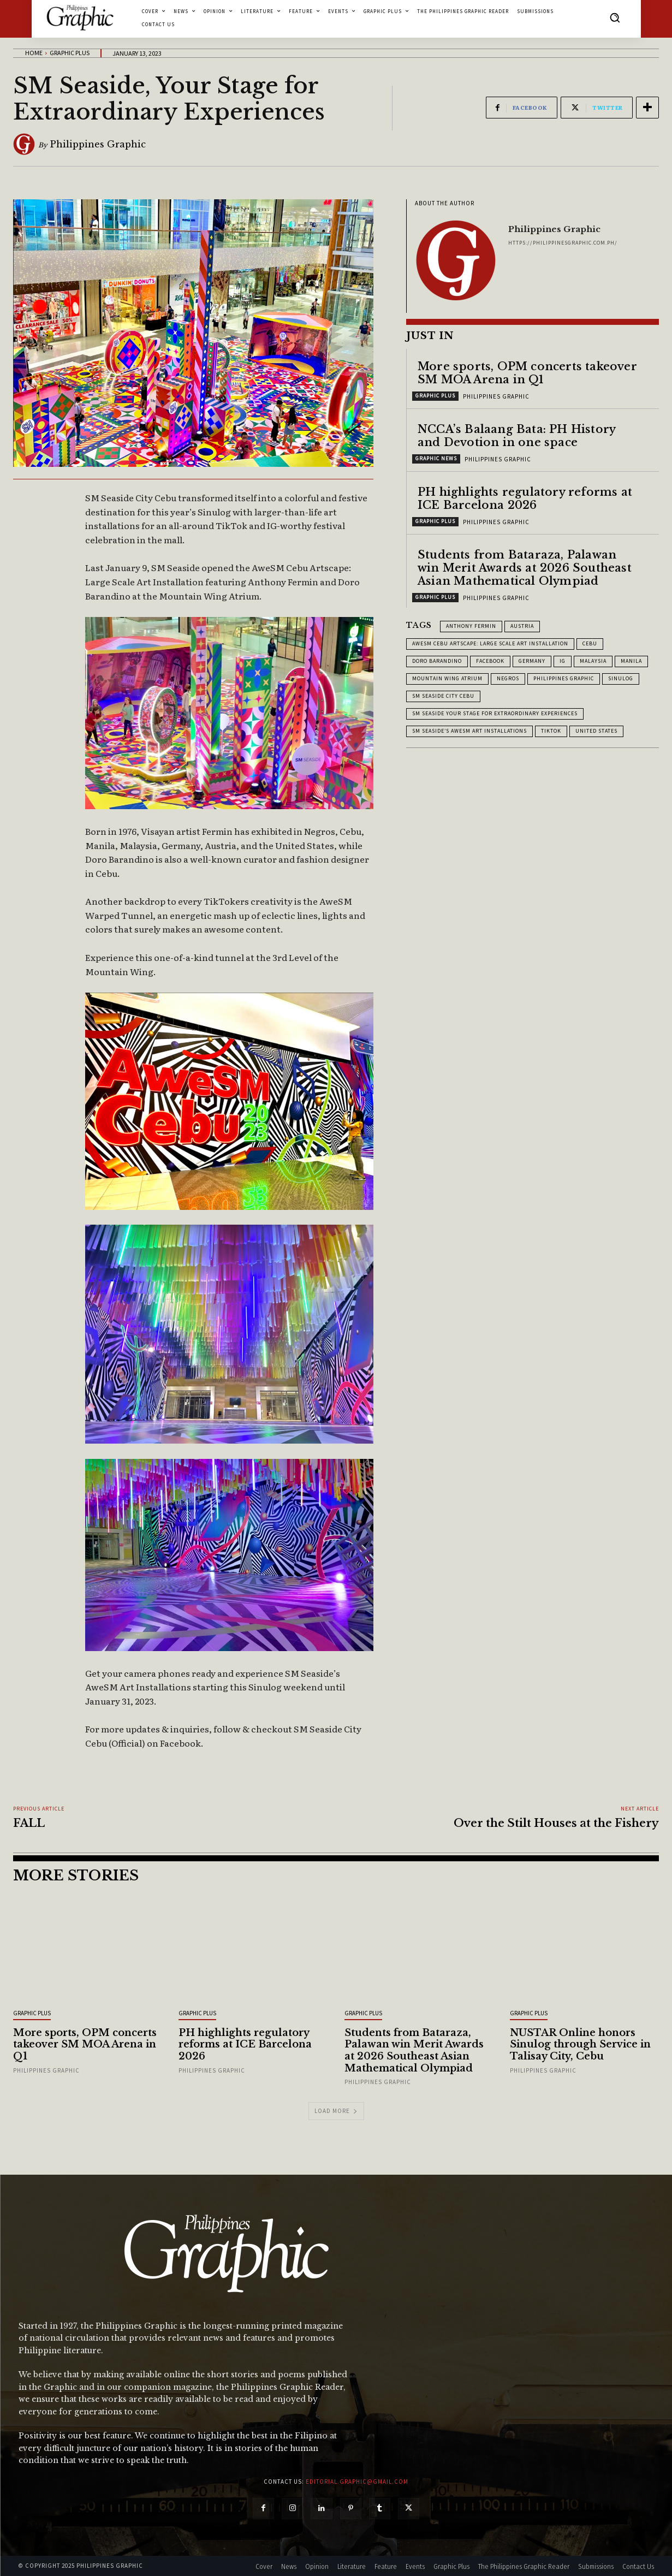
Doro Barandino (437, 660)
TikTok (551, 730)
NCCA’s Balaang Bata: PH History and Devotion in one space (517, 436)
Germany (532, 660)
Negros (508, 678)
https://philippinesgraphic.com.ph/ (562, 242)
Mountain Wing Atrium (447, 678)
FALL (29, 1823)
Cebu (589, 643)
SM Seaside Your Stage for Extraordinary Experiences (495, 713)
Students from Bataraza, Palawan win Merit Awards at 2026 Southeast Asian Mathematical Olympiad (525, 567)
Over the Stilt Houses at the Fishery (556, 1823)
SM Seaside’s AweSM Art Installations (469, 730)
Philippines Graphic (98, 144)
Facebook (490, 660)
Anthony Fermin (471, 626)
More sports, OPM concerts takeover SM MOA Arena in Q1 (527, 373)
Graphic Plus (70, 53)
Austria (522, 626)
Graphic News (436, 458)
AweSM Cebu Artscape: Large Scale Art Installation (490, 643)
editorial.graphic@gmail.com (357, 2481)
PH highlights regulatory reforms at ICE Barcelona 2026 (525, 498)
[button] (615, 17)
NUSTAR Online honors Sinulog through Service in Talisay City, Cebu (580, 2044)
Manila (631, 660)
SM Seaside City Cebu (443, 695)
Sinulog (620, 678)
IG (563, 660)
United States (596, 730)
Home (34, 53)
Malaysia (593, 660)
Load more (336, 2111)
